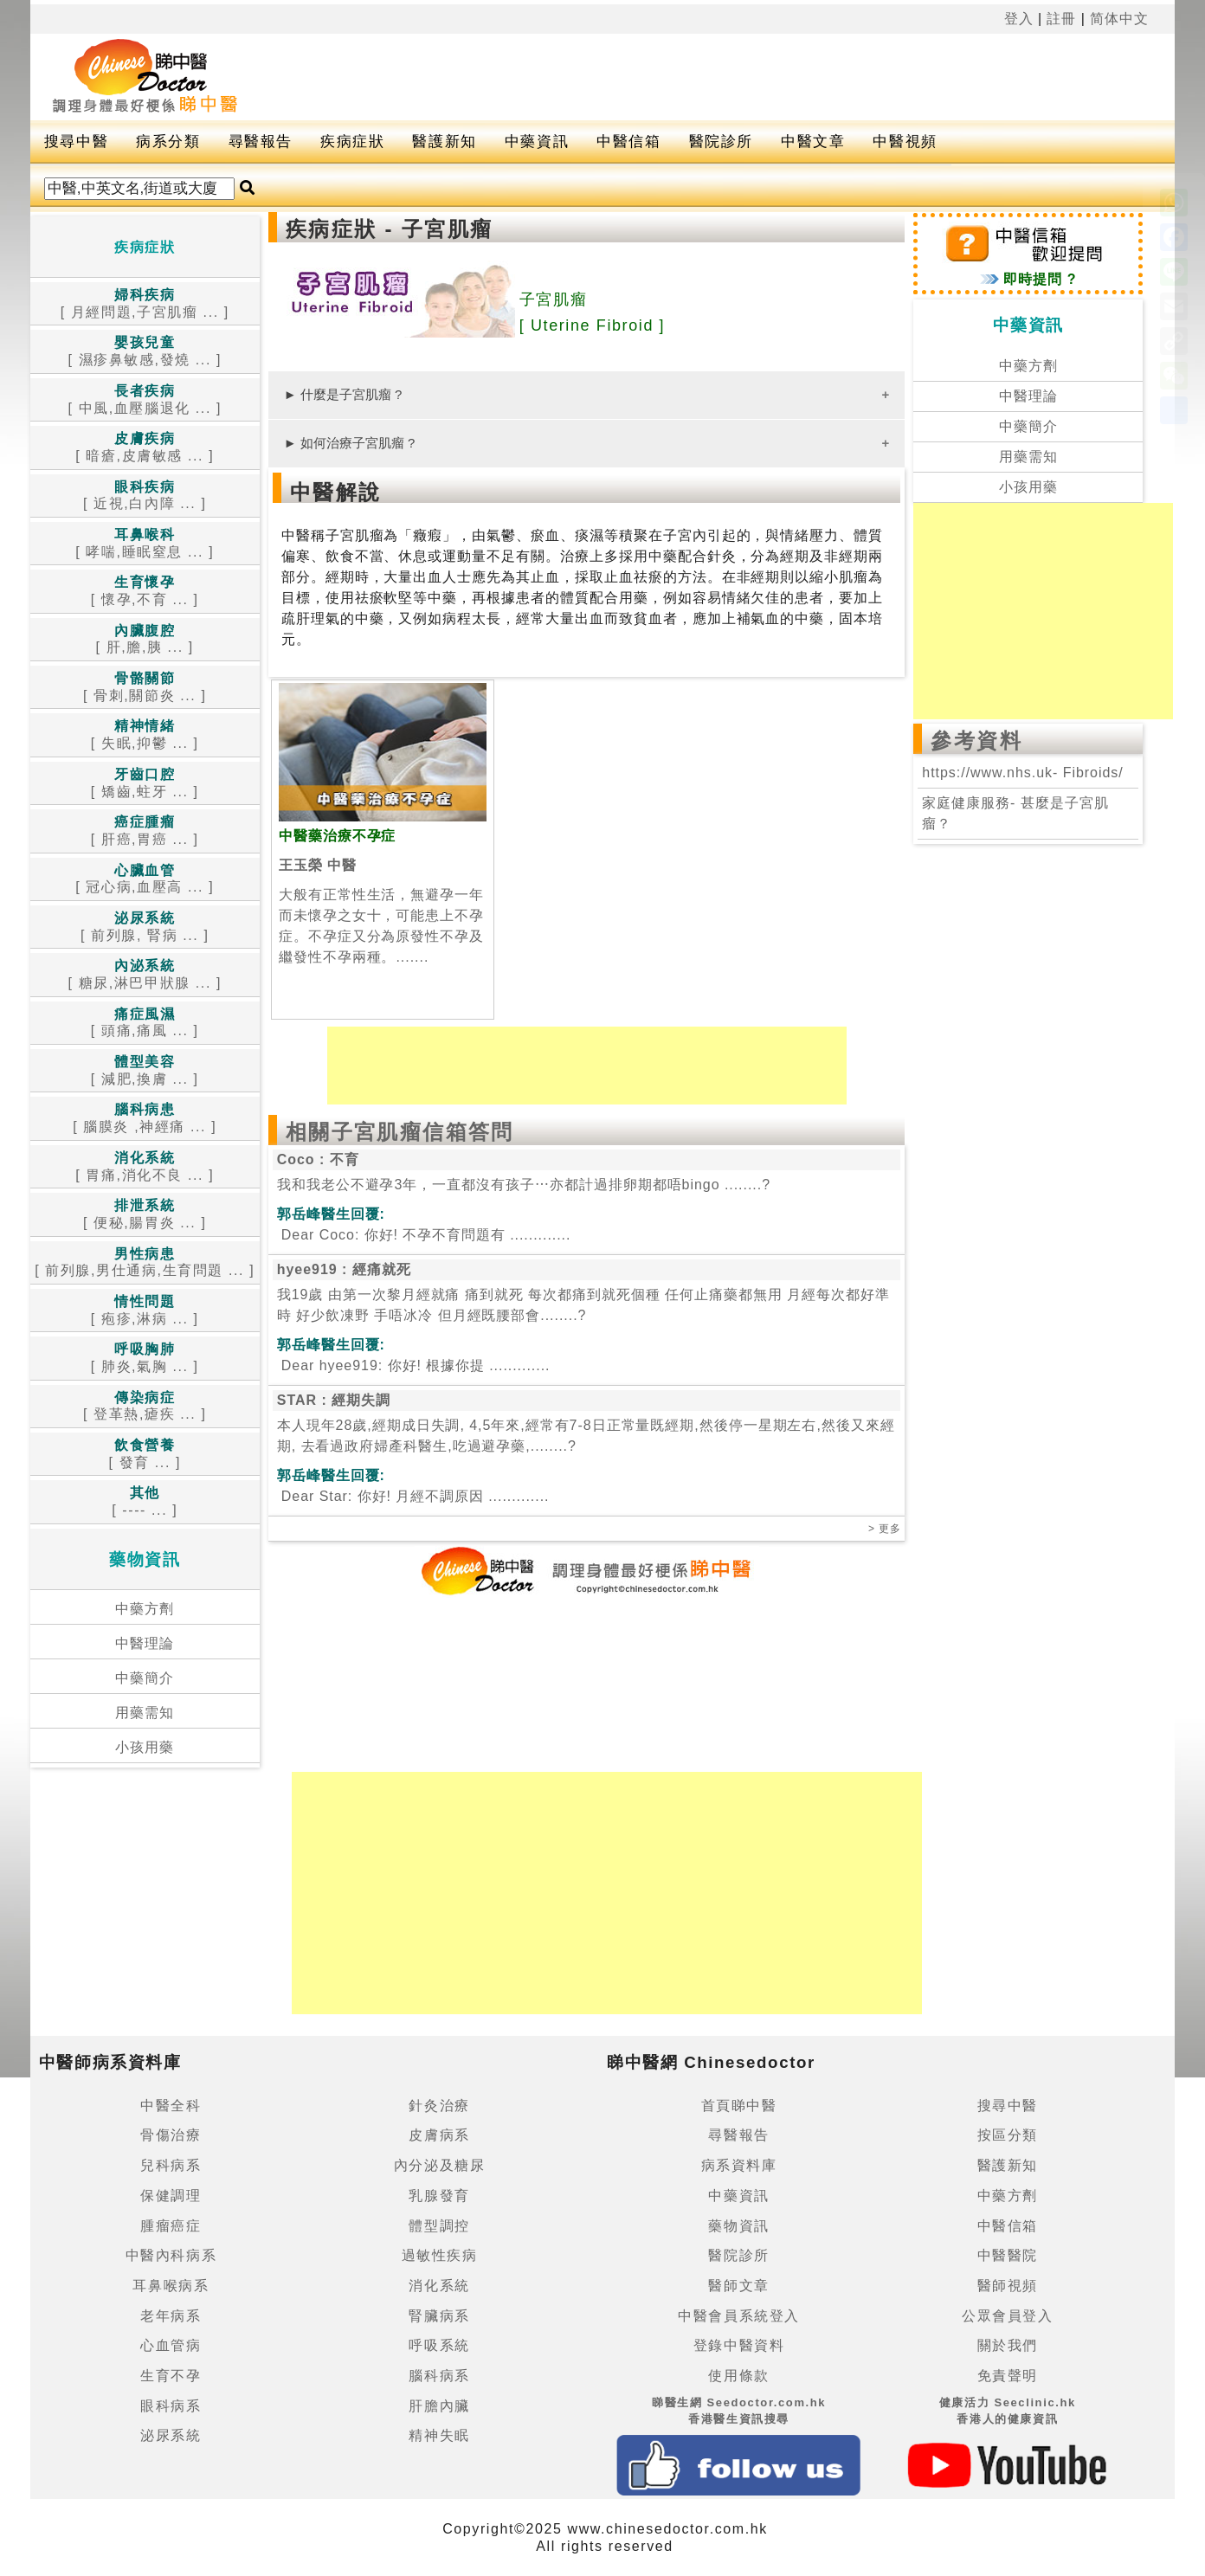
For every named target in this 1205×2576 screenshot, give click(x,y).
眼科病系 (170, 2406)
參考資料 (976, 740)
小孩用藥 (144, 1747)
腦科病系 (439, 2375)
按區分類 (1007, 2135)
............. (424, 1234)
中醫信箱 (628, 141)
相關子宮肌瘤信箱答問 (400, 1131)
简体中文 (1119, 18)
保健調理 (170, 2195)
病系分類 (168, 141)
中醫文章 (813, 141)
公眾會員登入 (1008, 2316)
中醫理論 (144, 1643)
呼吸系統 (439, 2345)
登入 (1019, 18)
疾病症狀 (352, 141)
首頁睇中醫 (739, 2105)
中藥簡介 (144, 1678)
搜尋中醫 (76, 141)
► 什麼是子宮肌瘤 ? (343, 394)
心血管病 (170, 2345)
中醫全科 (170, 2105)
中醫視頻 (905, 141)
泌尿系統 (170, 2435)
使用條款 (738, 2375)
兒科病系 (170, 2165)
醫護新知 (444, 141)
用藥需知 (144, 1712)
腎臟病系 (439, 2316)
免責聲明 (1007, 2375)
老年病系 (170, 2316)
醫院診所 (721, 141)
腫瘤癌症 (170, 2226)
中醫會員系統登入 (739, 2316)
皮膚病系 (439, 2135)
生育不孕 (170, 2375)
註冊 (1061, 18)
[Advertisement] (705, 77)
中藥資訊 (537, 141)
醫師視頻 (1007, 2285)
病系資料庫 (739, 2165)
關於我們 (1007, 2345)
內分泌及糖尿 (440, 2165)
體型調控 (439, 2226)
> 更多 (884, 1529)
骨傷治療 (170, 2135)
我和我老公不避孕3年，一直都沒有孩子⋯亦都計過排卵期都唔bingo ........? (523, 1184)
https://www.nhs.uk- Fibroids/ (1022, 772)
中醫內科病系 (171, 2255)
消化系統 (439, 2285)
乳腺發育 (439, 2195)
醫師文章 (738, 2285)
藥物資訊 (738, 2226)
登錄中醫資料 (739, 2345)
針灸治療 (439, 2105)
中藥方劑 (144, 1608)
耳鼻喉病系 (170, 2285)
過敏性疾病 (440, 2255)
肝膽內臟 (439, 2406)
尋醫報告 (261, 141)
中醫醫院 (1007, 2255)
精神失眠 (439, 2435)
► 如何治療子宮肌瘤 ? (350, 442)
